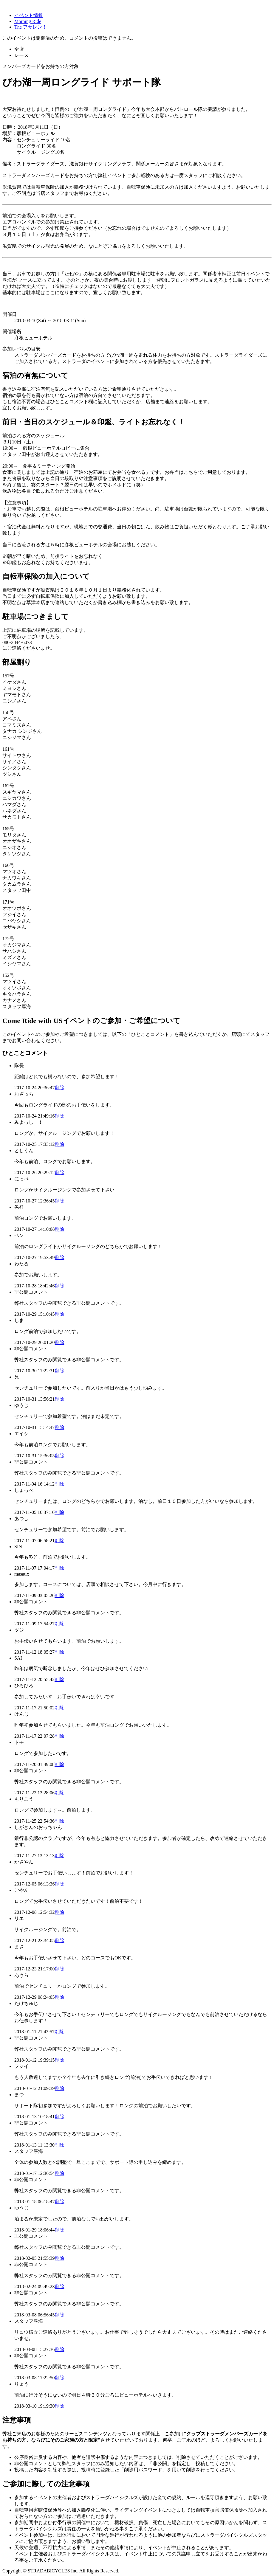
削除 (59, 1087)
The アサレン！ (30, 27)
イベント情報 (28, 15)
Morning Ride (27, 21)
